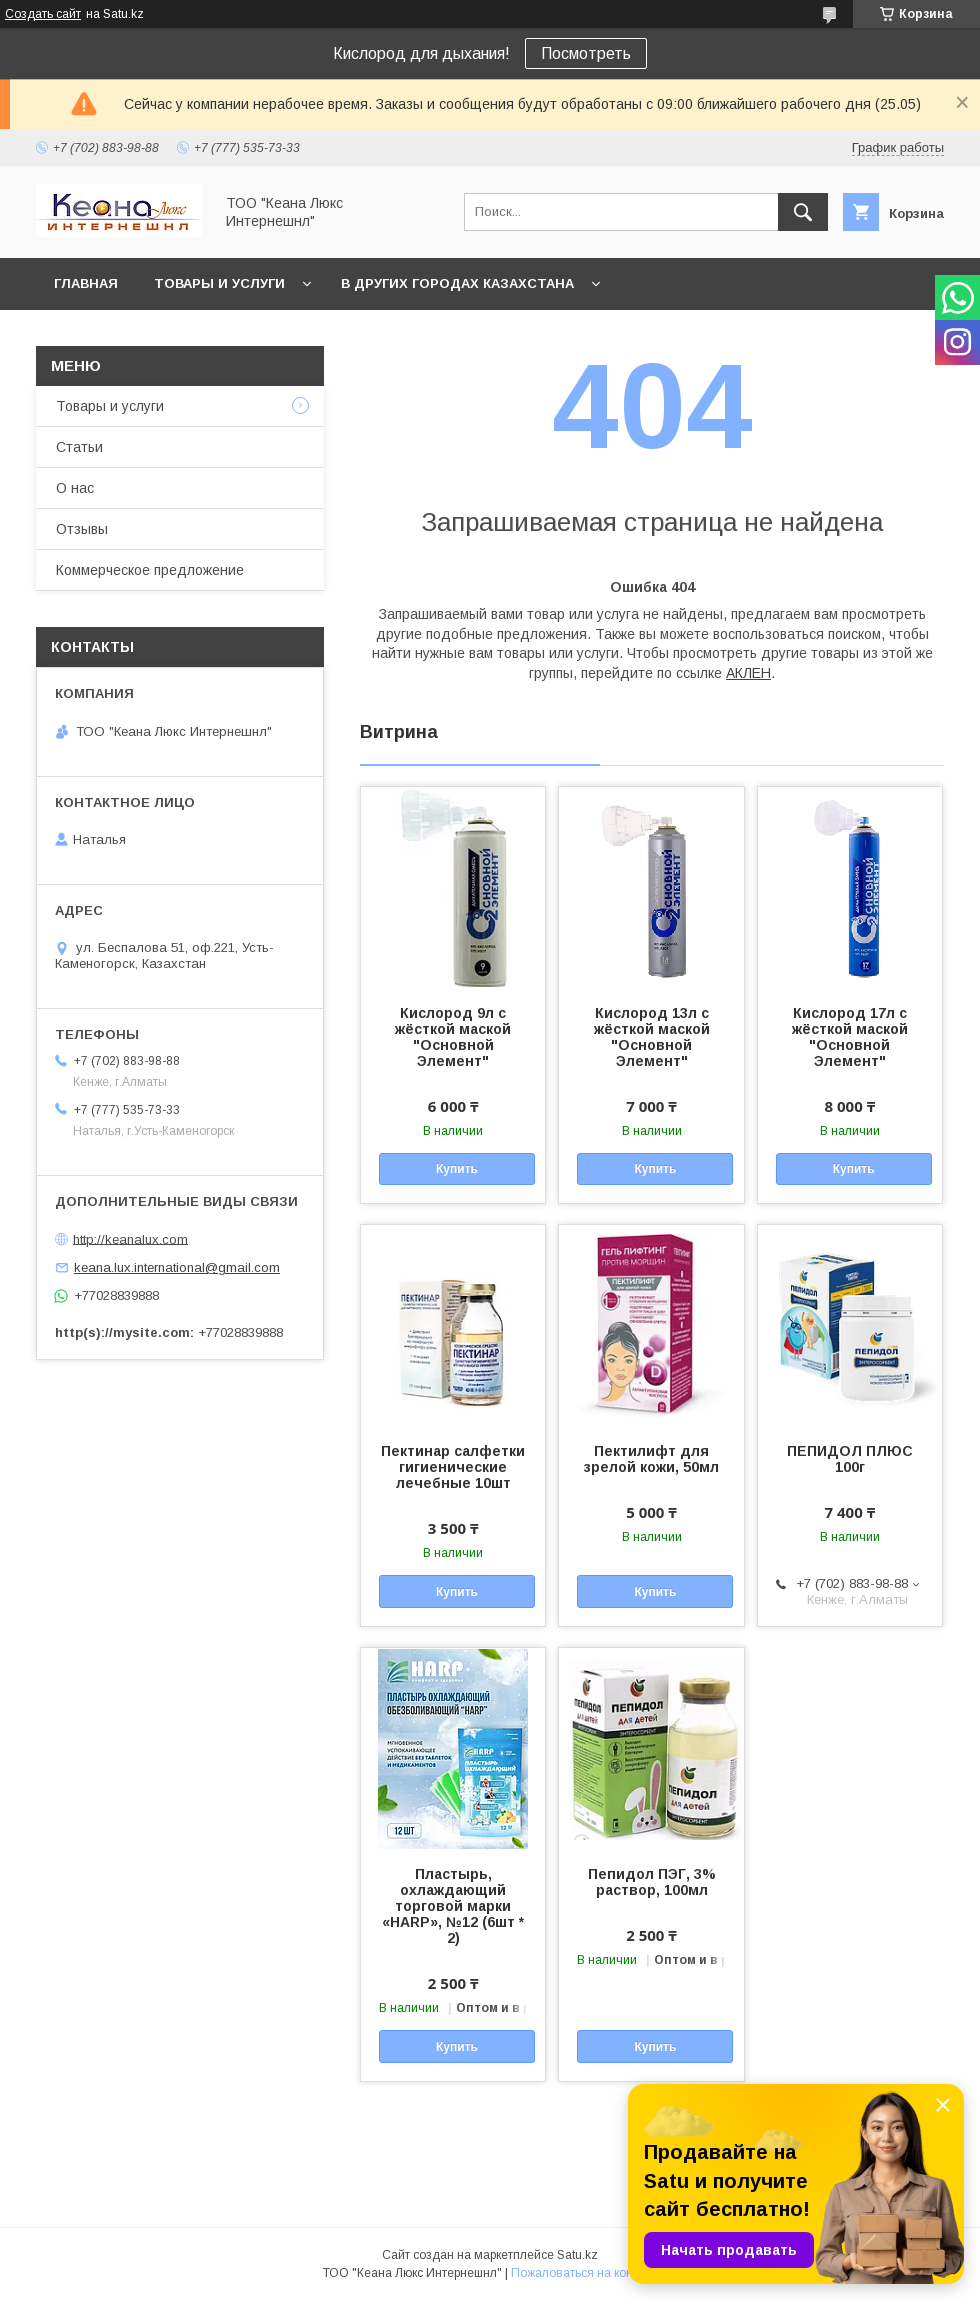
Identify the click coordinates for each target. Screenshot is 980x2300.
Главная (86, 283)
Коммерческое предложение (150, 570)
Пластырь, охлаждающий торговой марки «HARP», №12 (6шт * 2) (453, 1906)
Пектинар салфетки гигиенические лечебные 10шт (453, 1467)
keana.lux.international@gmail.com (177, 1267)
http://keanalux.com (130, 1238)
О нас (75, 488)
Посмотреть (586, 53)
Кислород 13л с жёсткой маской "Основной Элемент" (652, 1037)
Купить (457, 1169)
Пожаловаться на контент (584, 2273)
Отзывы (82, 529)
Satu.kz (577, 2255)
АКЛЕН (748, 673)
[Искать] (803, 212)
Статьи (79, 447)
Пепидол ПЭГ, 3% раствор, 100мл (652, 1882)
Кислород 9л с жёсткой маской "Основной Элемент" (453, 1037)
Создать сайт (43, 14)
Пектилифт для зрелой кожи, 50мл (651, 1459)
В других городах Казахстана (457, 283)
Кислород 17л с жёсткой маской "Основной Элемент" (850, 1037)
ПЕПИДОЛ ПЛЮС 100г (850, 1459)
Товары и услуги (219, 283)
